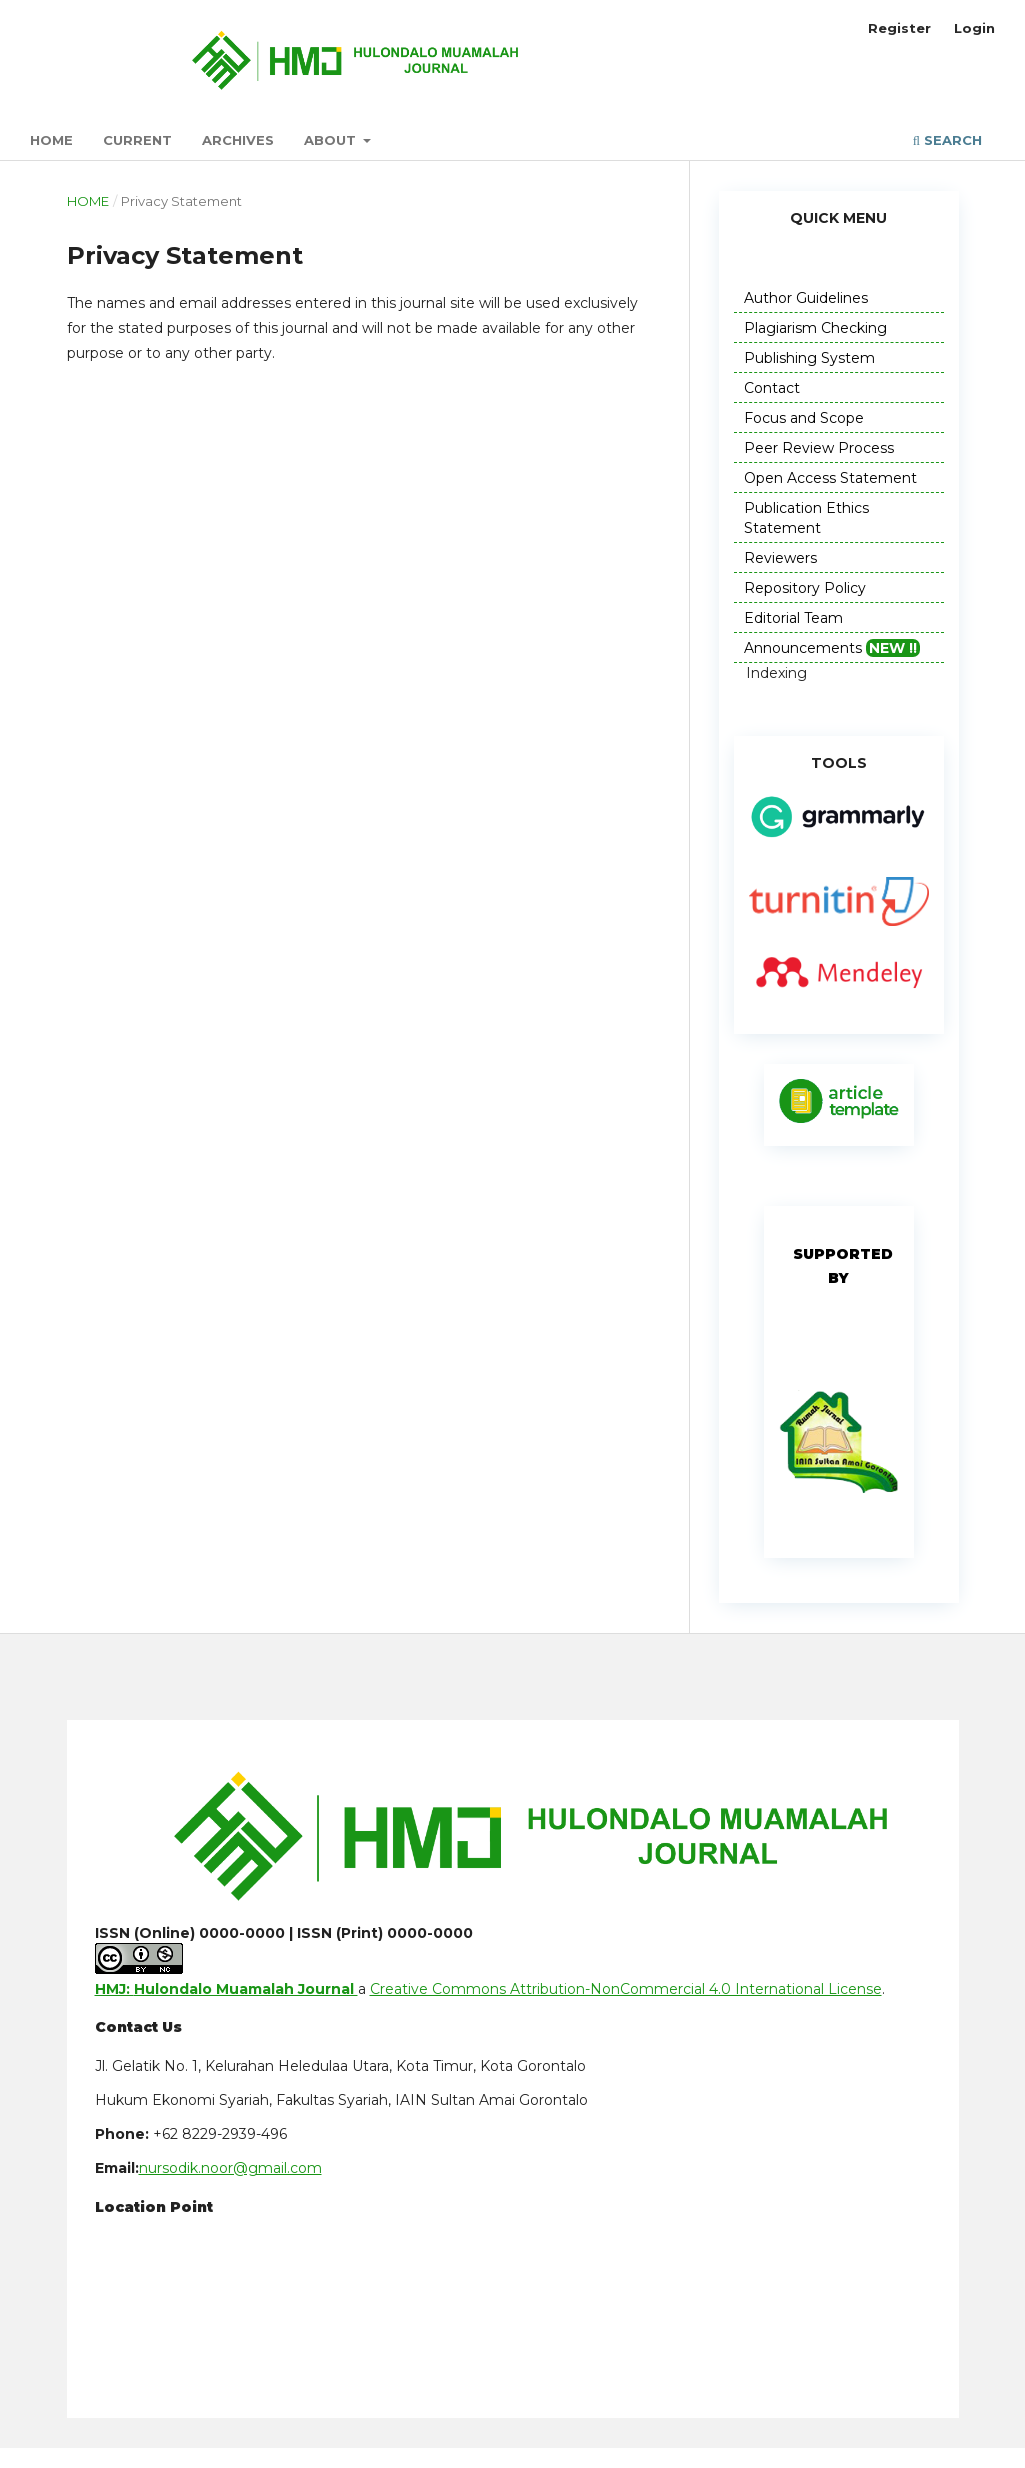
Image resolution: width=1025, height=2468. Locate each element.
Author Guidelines (806, 298)
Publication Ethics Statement (806, 518)
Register (899, 28)
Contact (772, 388)
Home (51, 140)
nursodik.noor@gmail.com (230, 2168)
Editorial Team (793, 618)
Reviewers (780, 558)
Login (974, 28)
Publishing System (809, 358)
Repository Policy (805, 588)
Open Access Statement (830, 478)
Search (947, 140)
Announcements (832, 648)
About (332, 140)
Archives (238, 140)
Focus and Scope (804, 418)
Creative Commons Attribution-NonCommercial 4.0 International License (626, 1989)
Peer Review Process (819, 448)
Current (137, 140)
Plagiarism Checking (815, 328)
